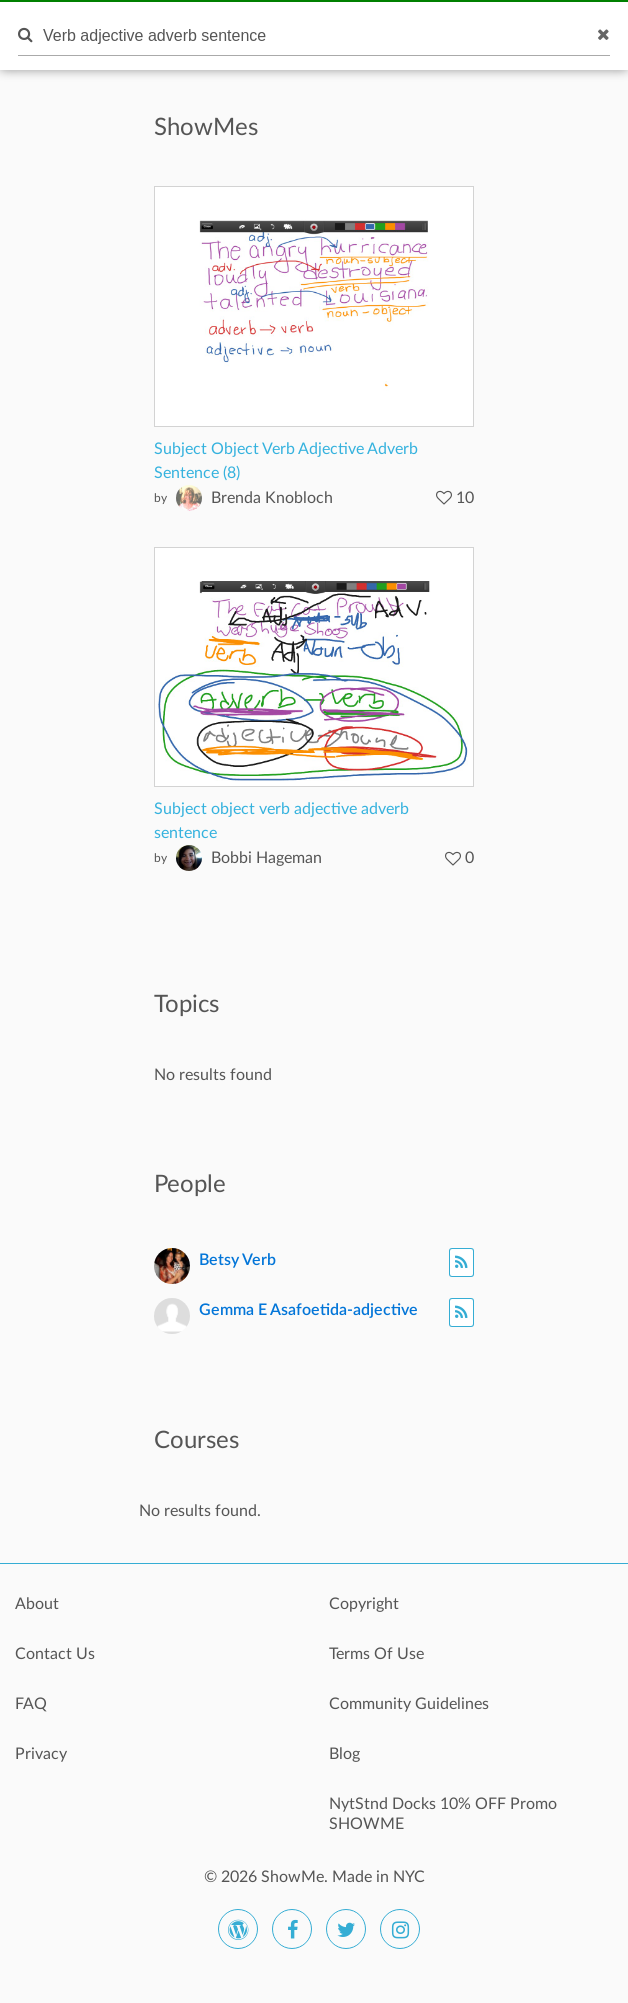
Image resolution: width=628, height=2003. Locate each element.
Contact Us (55, 1654)
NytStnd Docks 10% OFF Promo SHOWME (443, 1814)
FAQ (31, 1704)
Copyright (364, 1604)
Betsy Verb (237, 1260)
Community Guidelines (409, 1704)
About (37, 1604)
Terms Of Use (376, 1654)
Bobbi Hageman (266, 858)
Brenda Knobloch (272, 498)
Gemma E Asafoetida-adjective (308, 1310)
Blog (344, 1754)
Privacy (41, 1754)
